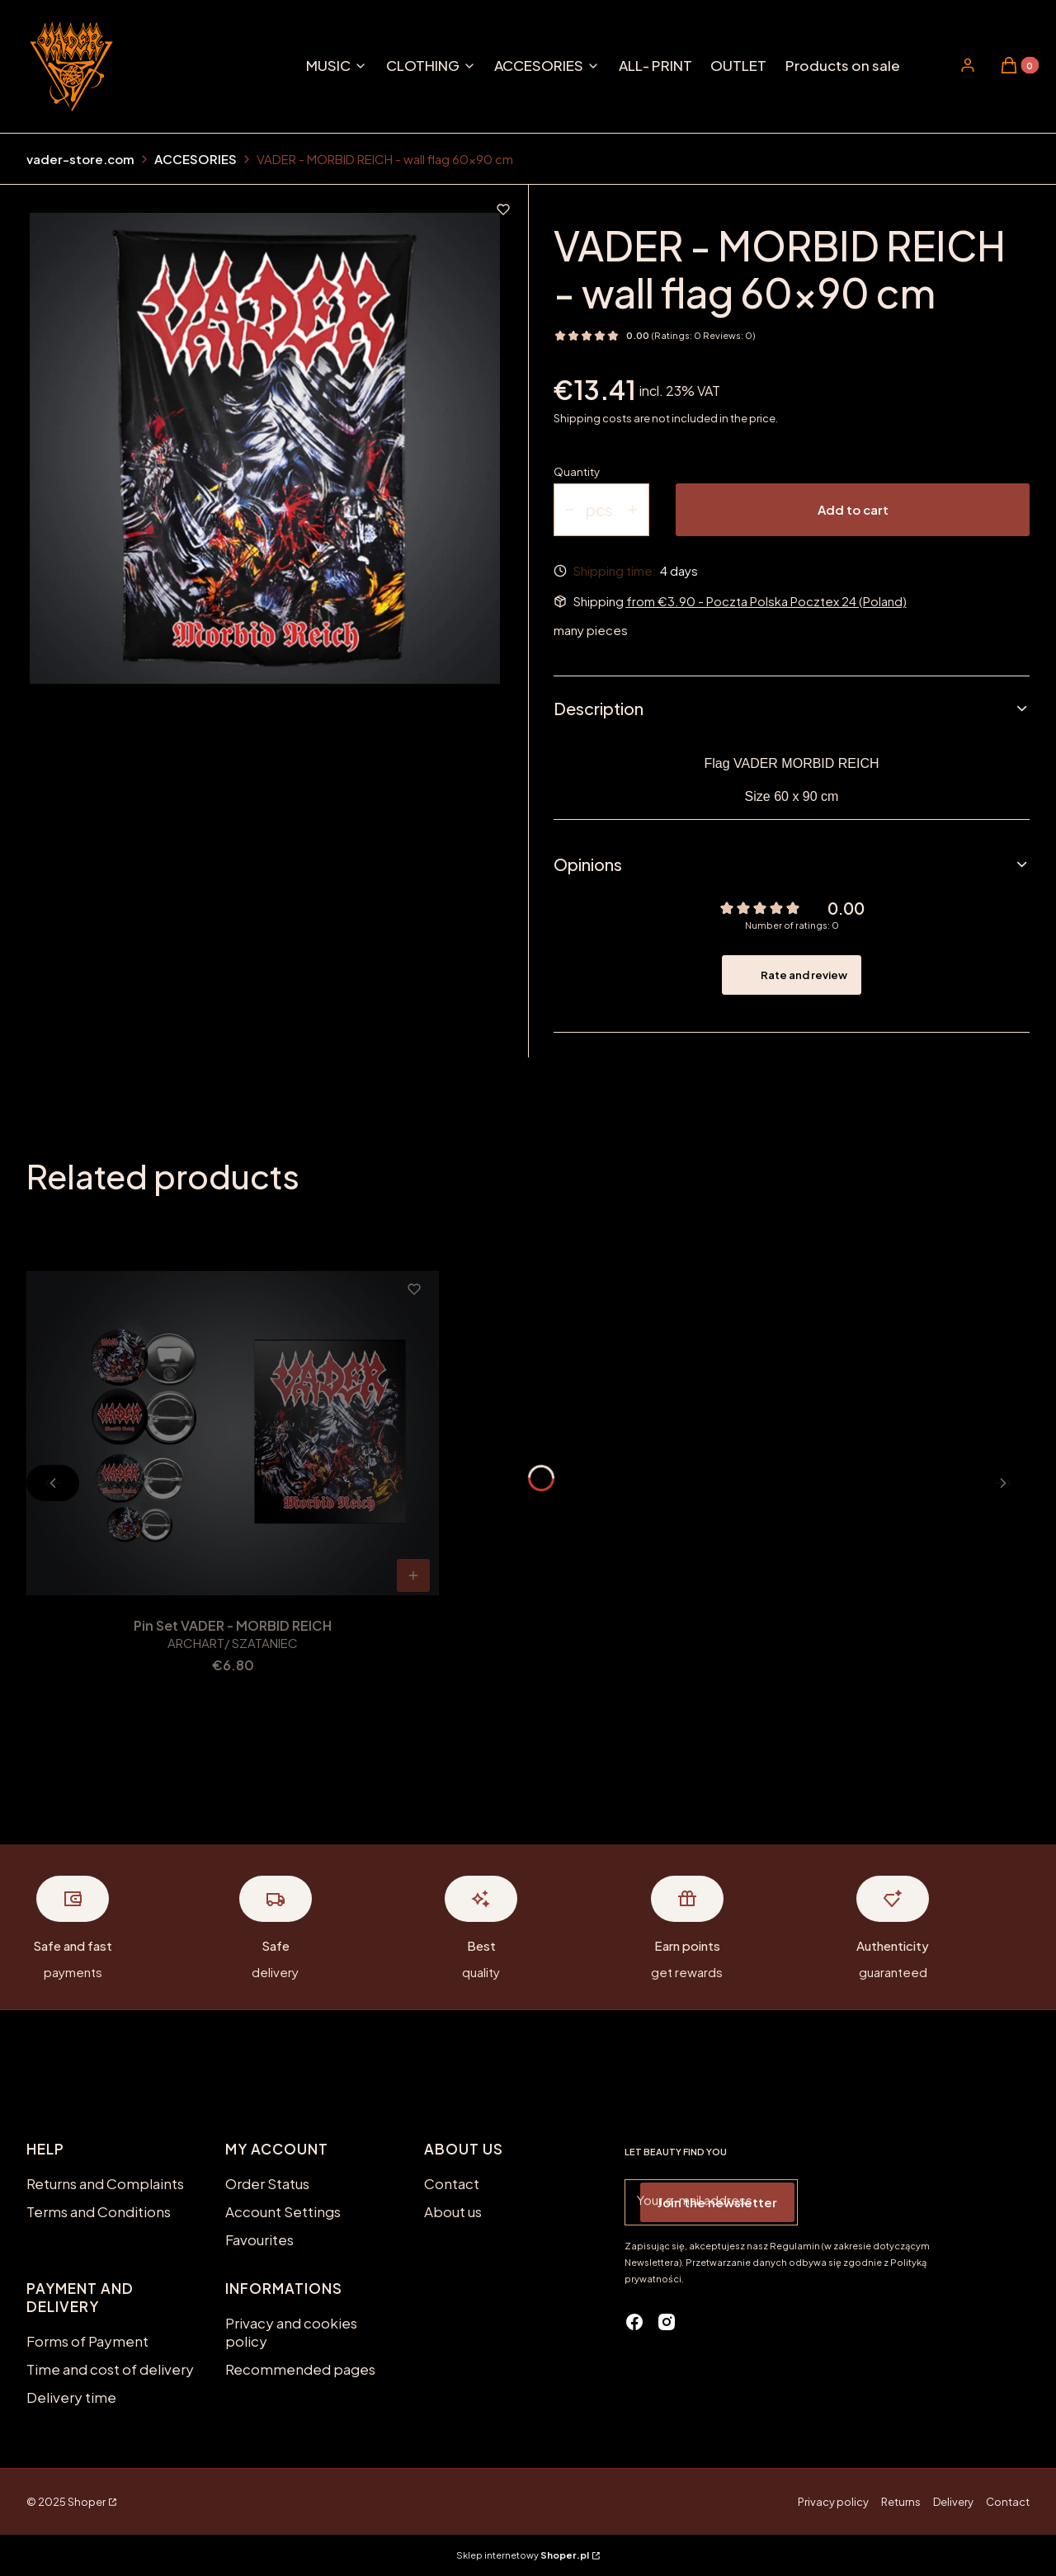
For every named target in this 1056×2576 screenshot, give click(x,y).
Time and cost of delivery (110, 2369)
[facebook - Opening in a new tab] (634, 2322)
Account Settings (283, 2211)
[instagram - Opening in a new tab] (666, 2322)
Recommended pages (300, 2369)
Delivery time (71, 2397)
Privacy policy (833, 2501)
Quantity (577, 471)
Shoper (87, 2501)
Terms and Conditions (98, 2211)
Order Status (267, 2183)
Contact (451, 2183)
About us (453, 2211)
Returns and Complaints (105, 2183)
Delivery (953, 2501)
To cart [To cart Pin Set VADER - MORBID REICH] (413, 1575)
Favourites (259, 2239)
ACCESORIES (195, 159)
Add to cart (853, 509)
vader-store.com (80, 159)
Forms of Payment (87, 2341)
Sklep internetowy (522, 2555)
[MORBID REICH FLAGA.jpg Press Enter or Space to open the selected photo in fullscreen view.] (265, 448)
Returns (901, 2501)
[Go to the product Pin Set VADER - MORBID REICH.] (232, 1432)
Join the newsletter (717, 2202)
